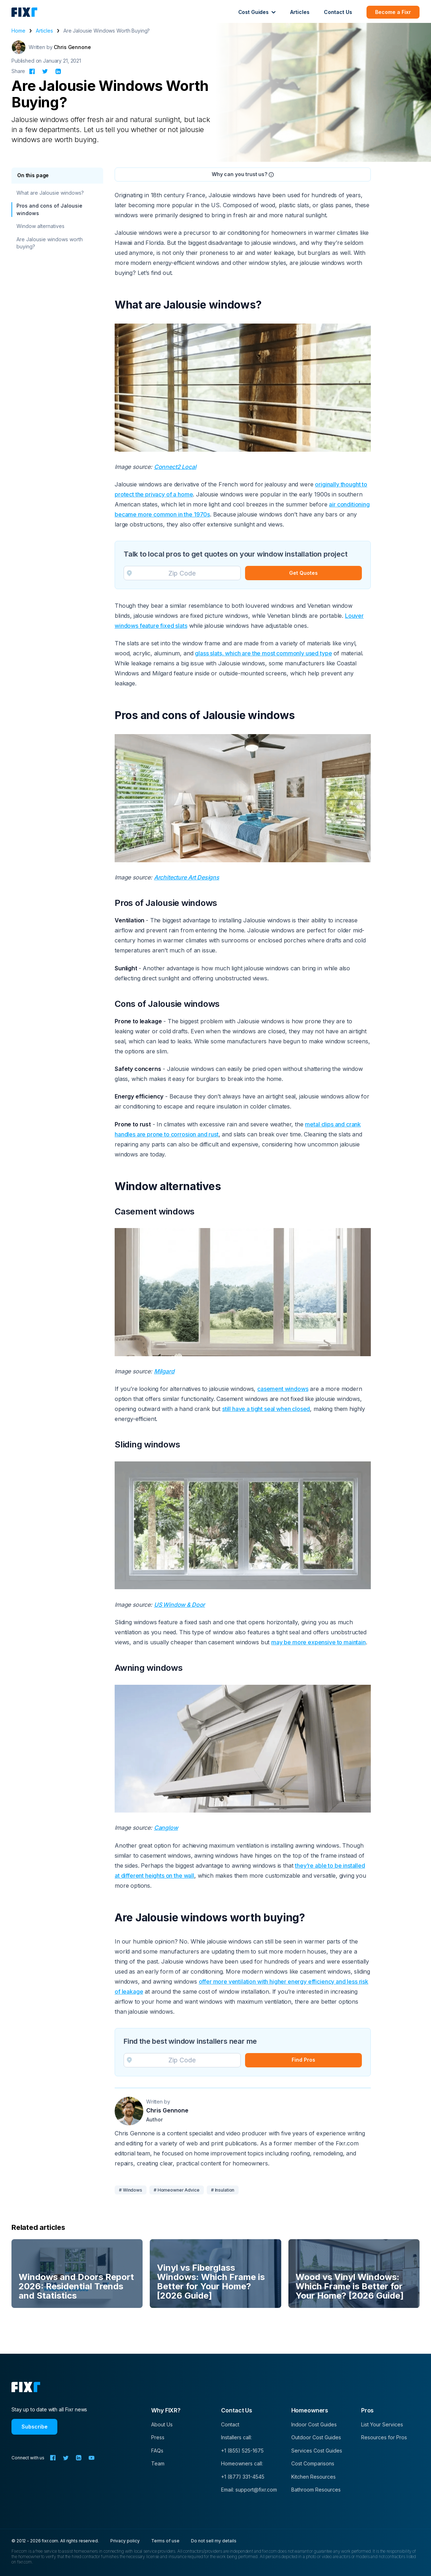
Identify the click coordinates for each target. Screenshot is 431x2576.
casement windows (282, 1388)
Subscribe (34, 2427)
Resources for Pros (384, 2437)
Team (157, 2463)
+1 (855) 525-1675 (242, 2451)
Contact (230, 2424)
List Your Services (382, 2424)
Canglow (166, 1827)
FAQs (157, 2451)
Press (157, 2437)
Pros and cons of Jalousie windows (49, 209)
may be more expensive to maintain (318, 1642)
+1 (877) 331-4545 (242, 2477)
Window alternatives (40, 226)
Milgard (164, 1371)
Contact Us (338, 12)
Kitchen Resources (313, 2477)
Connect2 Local (175, 466)
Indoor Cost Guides (314, 2424)
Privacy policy (125, 2540)
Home (18, 31)
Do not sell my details (213, 2540)
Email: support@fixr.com (249, 2490)
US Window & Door (179, 1604)
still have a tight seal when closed (266, 1408)
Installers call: (236, 2437)
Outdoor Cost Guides (316, 2437)
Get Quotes (303, 573)
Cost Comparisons (312, 2463)
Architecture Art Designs (186, 877)
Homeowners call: (242, 2463)
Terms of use (165, 2540)
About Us (162, 2424)
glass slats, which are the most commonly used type (263, 653)
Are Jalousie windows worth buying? (49, 242)
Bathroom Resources (316, 2490)
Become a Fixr (393, 12)
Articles (300, 12)
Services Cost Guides (316, 2451)
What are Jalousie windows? (50, 193)
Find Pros (303, 2060)
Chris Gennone (72, 47)
